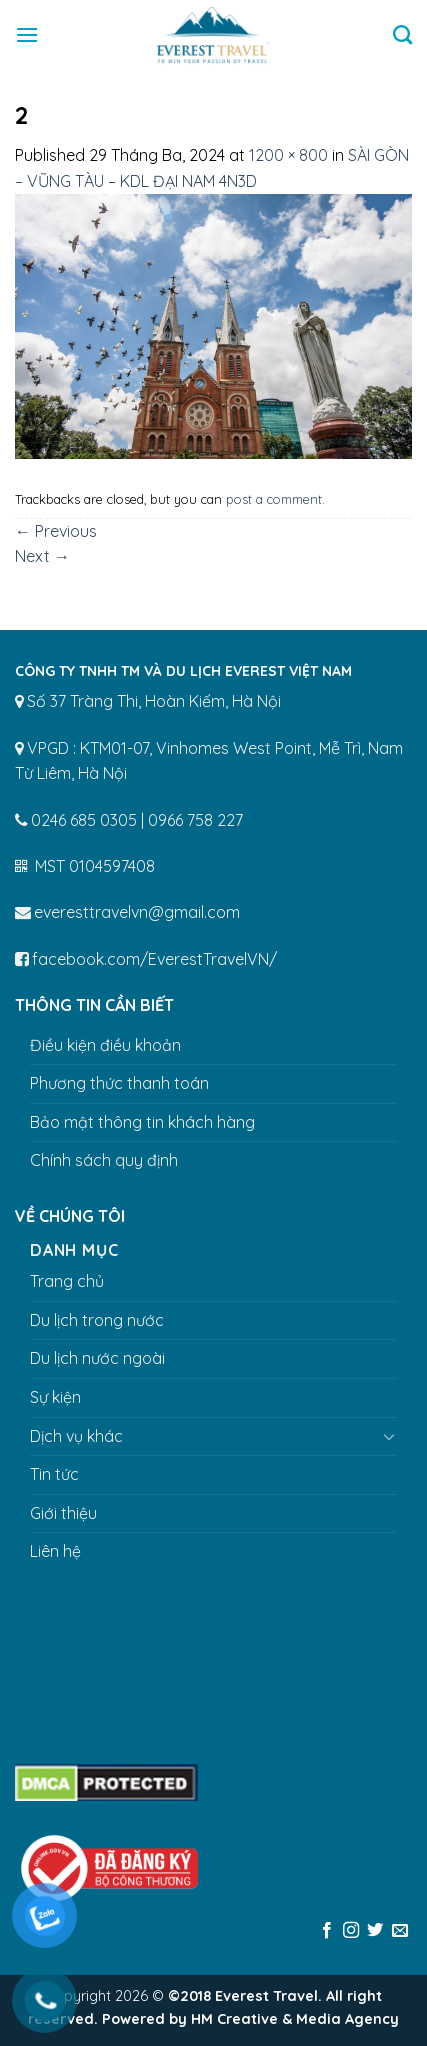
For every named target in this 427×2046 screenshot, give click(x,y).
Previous (56, 531)
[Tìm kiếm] (402, 34)
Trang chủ (67, 1281)
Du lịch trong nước (97, 1320)
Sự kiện (55, 1397)
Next (42, 556)
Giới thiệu (63, 1513)
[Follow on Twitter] (375, 1931)
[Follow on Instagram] (351, 1931)
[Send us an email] (400, 1931)
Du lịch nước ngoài (97, 1358)
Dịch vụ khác (76, 1436)
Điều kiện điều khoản (105, 1045)
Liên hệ (55, 1551)
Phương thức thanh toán (119, 1083)
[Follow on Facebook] (326, 1931)
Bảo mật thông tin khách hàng (142, 1122)
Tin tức (54, 1474)
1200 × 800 (288, 155)
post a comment (274, 499)
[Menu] (27, 34)
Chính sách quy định (104, 1160)
